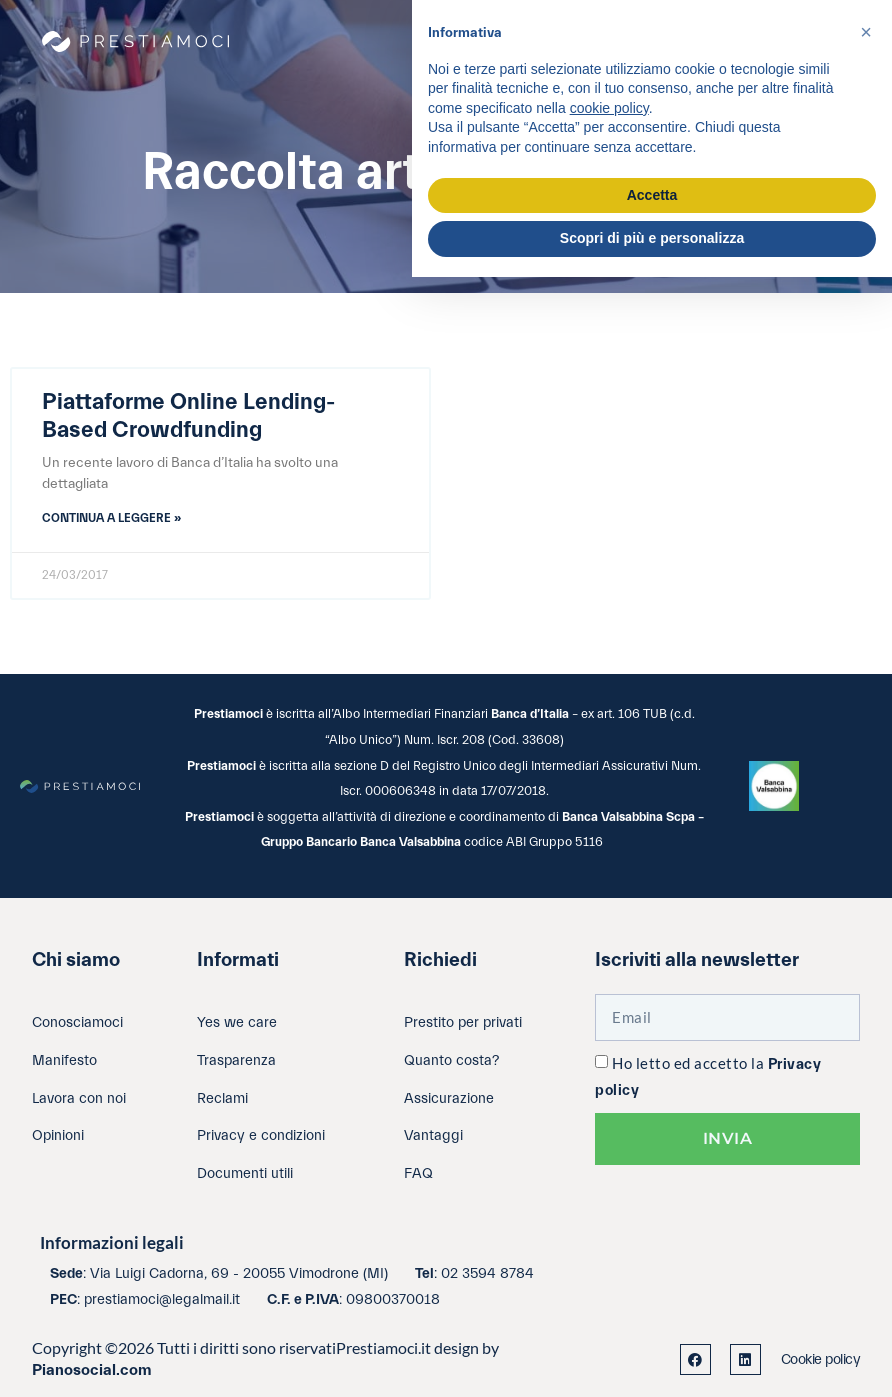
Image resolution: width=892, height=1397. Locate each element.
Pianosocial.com (92, 1370)
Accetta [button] (652, 195)
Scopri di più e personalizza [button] (652, 238)
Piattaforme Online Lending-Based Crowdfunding (188, 416)
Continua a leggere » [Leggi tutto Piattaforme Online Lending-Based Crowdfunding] (111, 518)
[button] (866, 32)
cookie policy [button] (609, 108)
